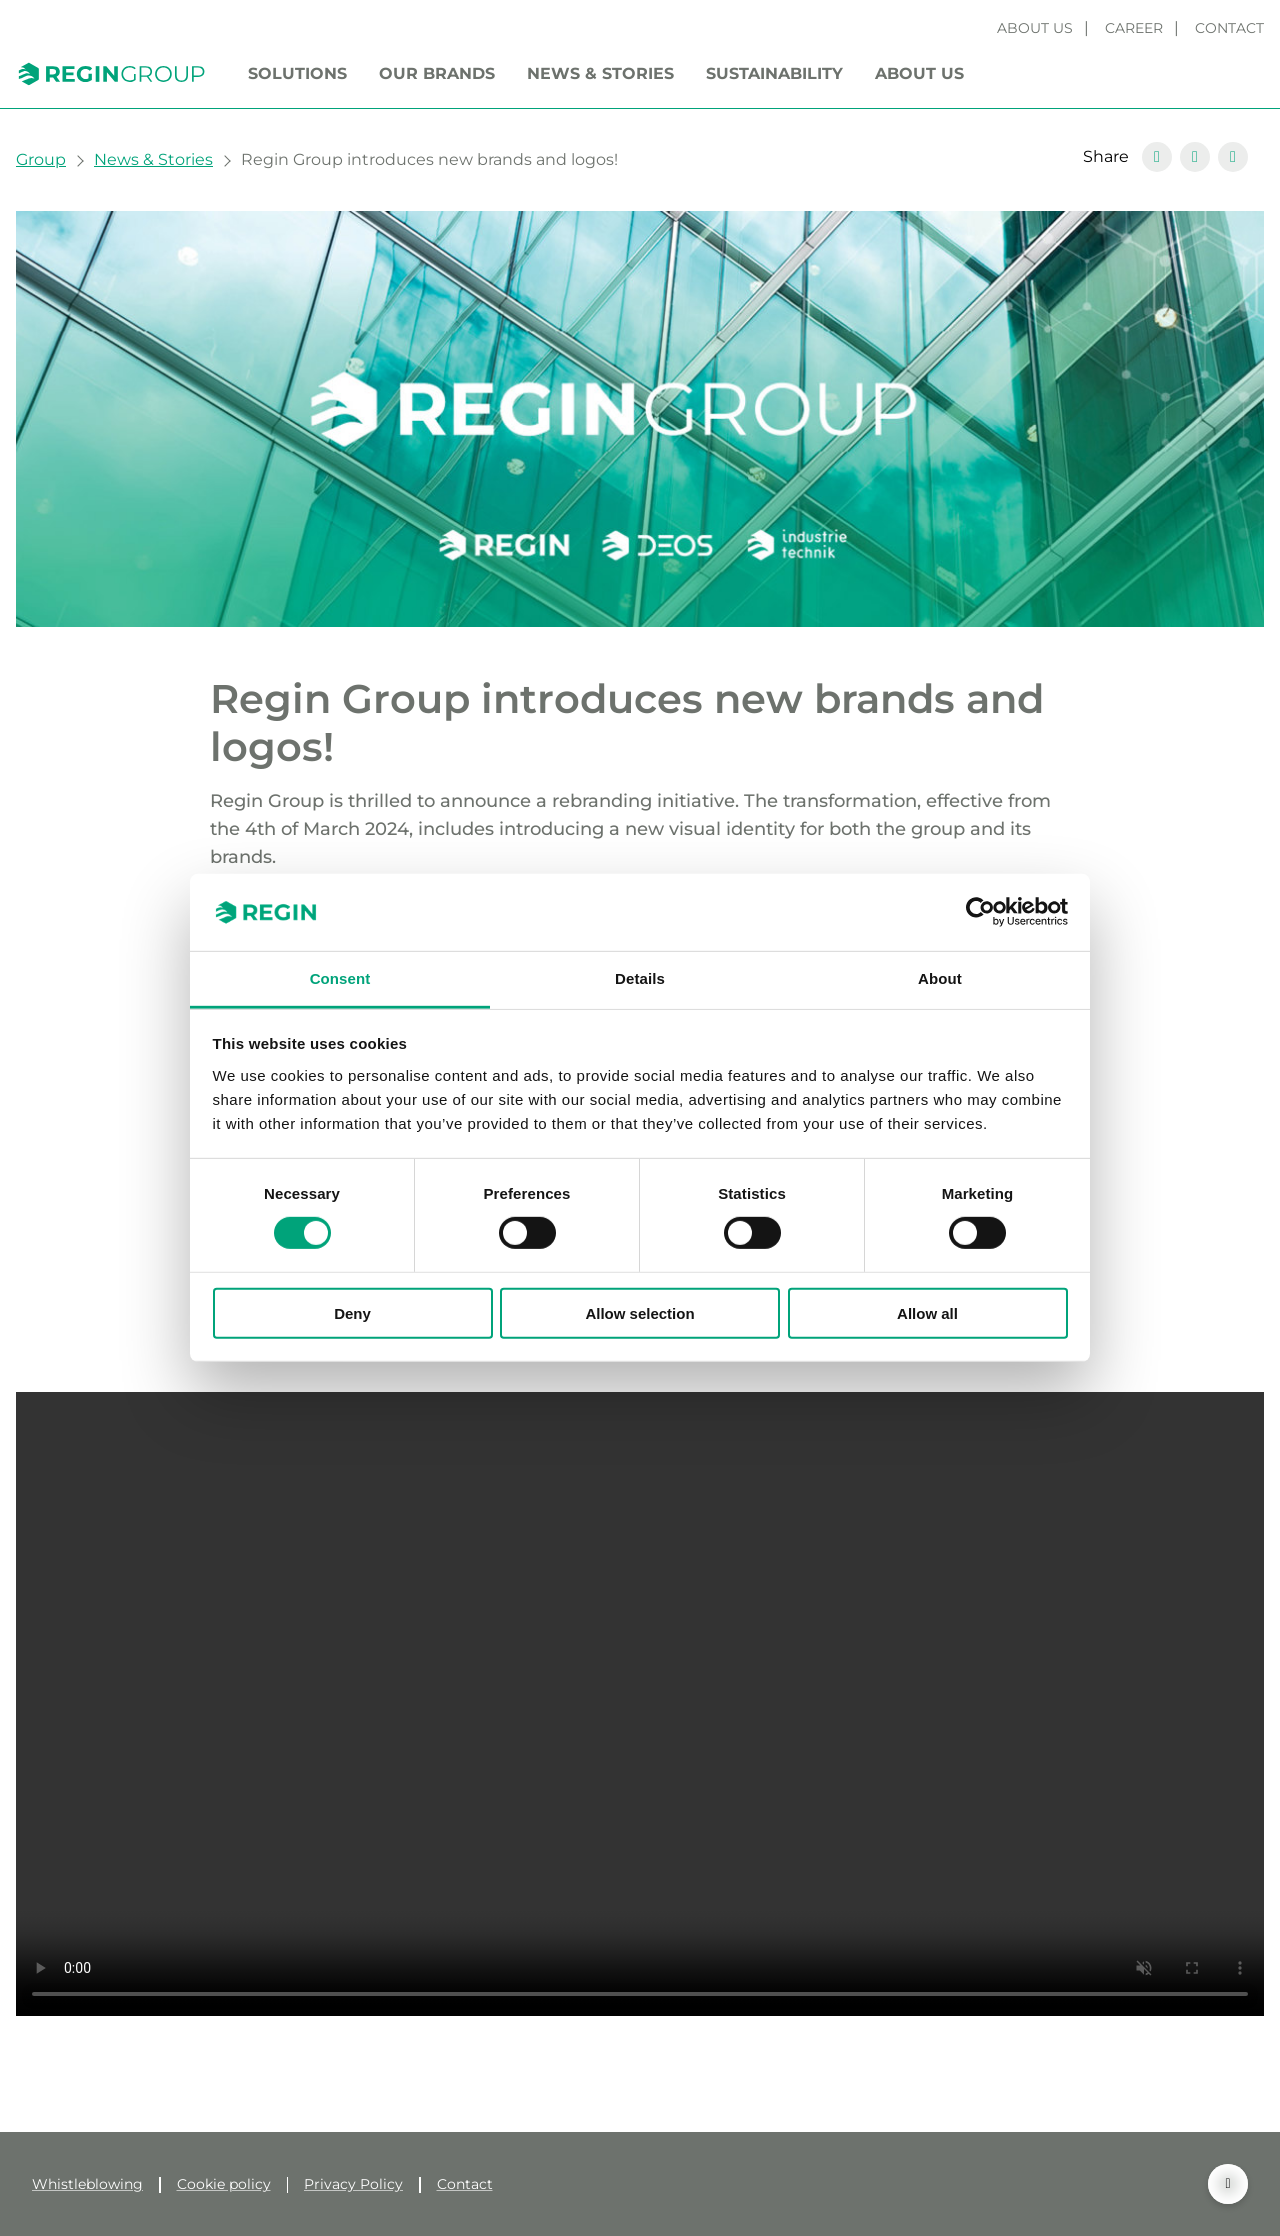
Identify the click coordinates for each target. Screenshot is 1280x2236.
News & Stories (600, 73)
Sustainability (774, 73)
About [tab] (940, 978)
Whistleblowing (87, 2184)
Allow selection (639, 1312)
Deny (352, 1312)
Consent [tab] (340, 978)
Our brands (437, 73)
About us (1035, 28)
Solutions (297, 73)
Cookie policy (224, 2184)
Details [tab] (640, 978)
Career (1134, 28)
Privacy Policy (353, 2184)
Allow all (927, 1312)
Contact (1229, 28)
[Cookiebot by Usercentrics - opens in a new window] (980, 912)
